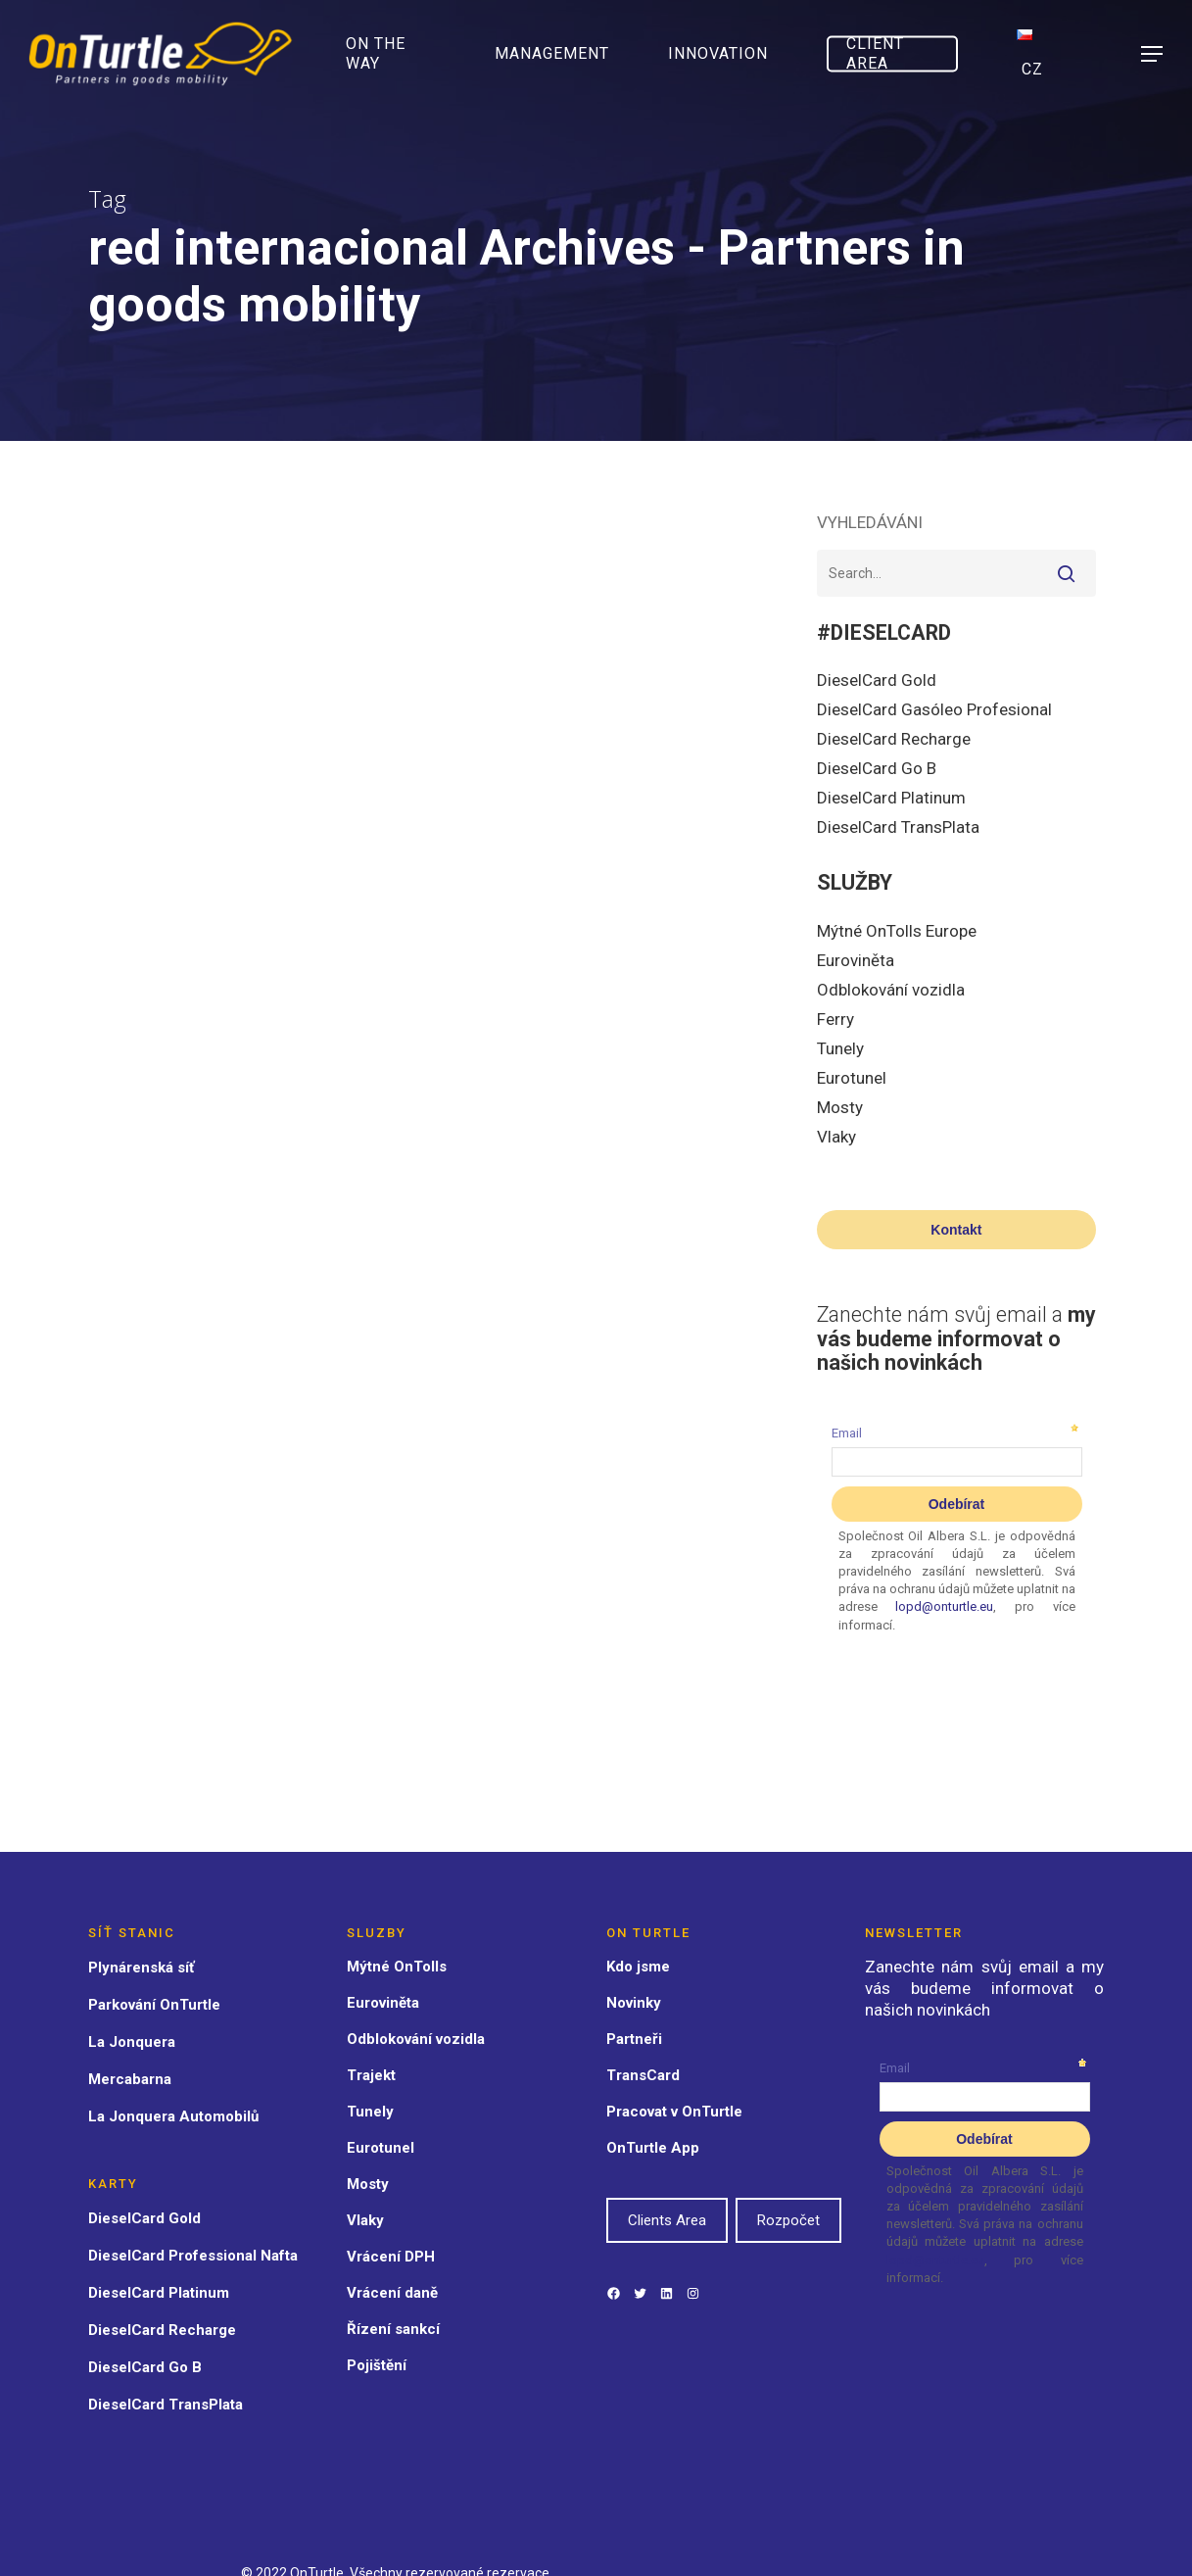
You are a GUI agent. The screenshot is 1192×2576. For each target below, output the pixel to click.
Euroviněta (855, 960)
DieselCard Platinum (891, 797)
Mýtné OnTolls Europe (897, 931)
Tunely (840, 1048)
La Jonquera (131, 2042)
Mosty (840, 1107)
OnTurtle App (652, 2148)
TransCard (643, 2075)
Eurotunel (851, 1078)
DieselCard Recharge (894, 739)
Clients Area (667, 2220)
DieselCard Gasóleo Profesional (934, 709)
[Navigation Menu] (1153, 54)
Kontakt (955, 1230)
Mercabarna (129, 2079)
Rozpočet (788, 2220)
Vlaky (836, 1136)
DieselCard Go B (876, 768)
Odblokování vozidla (891, 989)
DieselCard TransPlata (898, 827)
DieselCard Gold (876, 680)
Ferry (835, 1019)
